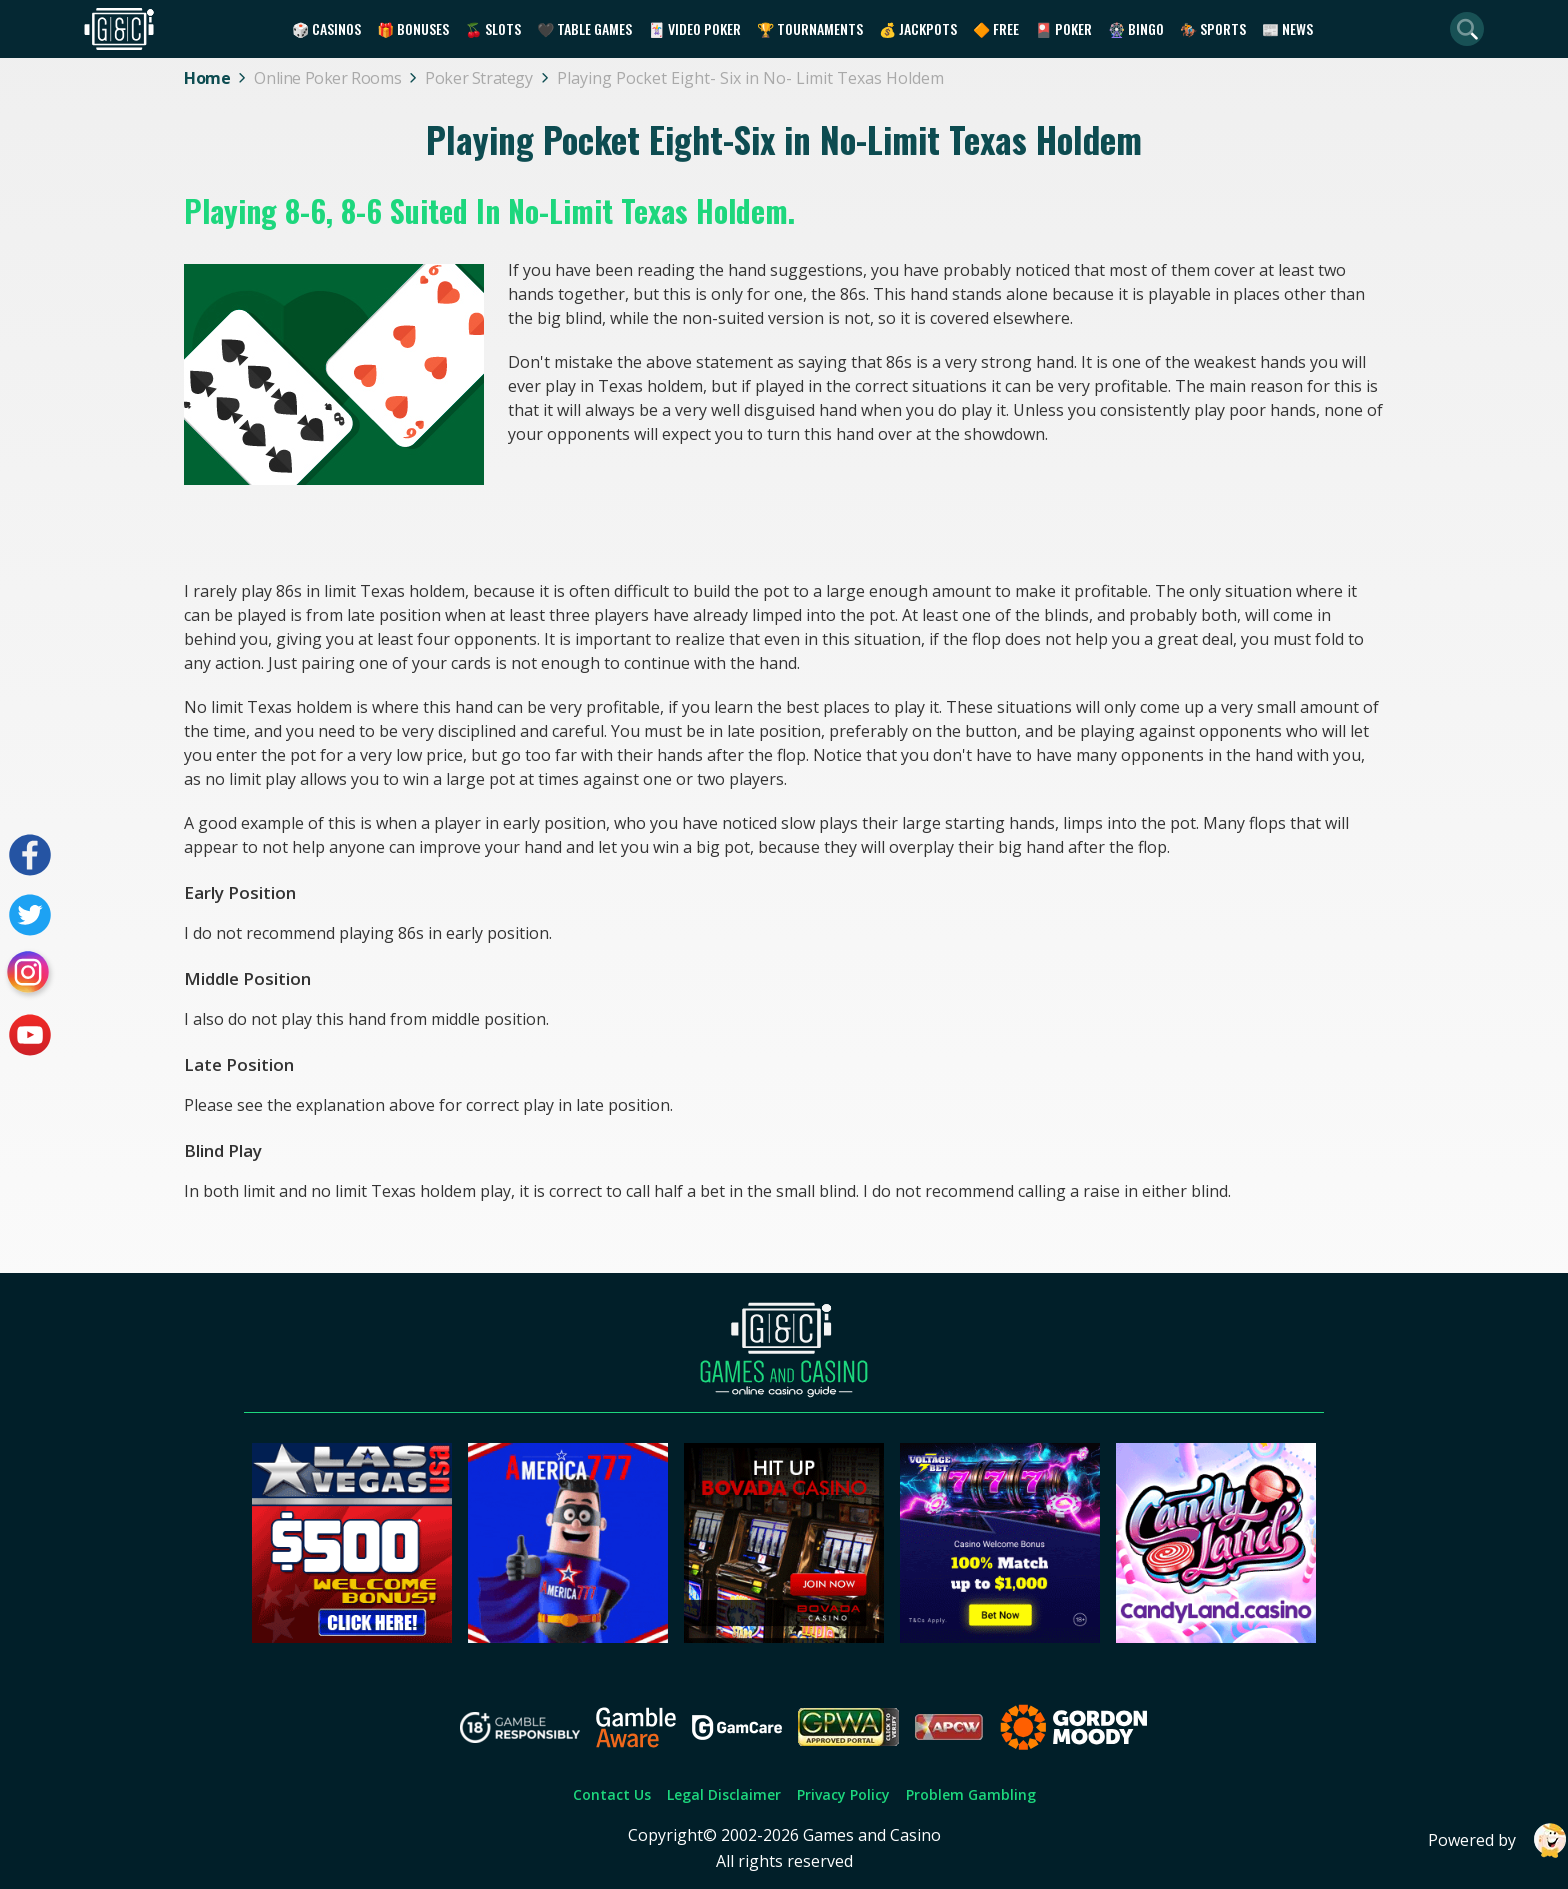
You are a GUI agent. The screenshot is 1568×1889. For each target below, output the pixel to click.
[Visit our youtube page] (30, 1035)
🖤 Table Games (584, 28)
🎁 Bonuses (413, 28)
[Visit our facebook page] (30, 855)
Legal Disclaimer (724, 1794)
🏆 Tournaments (810, 28)
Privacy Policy (843, 1794)
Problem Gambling (971, 1794)
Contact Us (612, 1794)
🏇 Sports (1213, 28)
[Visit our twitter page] (30, 915)
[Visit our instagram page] (30, 975)
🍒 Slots (493, 28)
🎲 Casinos (326, 28)
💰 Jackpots (918, 28)
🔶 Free (996, 28)
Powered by (1498, 1840)
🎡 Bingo (1136, 28)
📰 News (1287, 28)
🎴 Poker (1063, 28)
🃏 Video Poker (694, 28)
